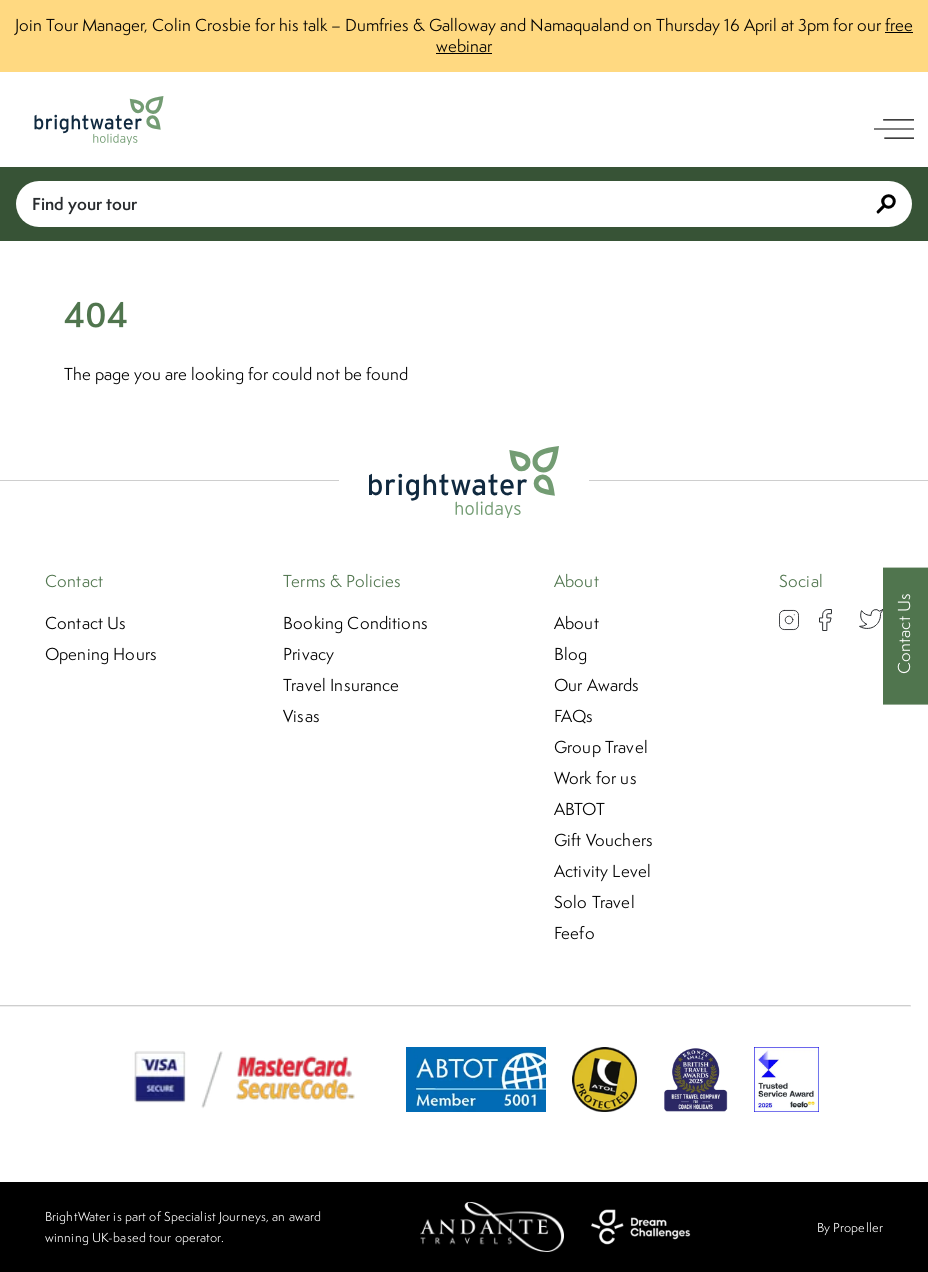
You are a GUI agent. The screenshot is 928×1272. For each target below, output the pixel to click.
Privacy (308, 654)
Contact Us (86, 623)
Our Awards (597, 685)
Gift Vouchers (603, 840)
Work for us (595, 778)
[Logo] (99, 120)
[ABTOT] (476, 1106)
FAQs (574, 716)
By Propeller (850, 1227)
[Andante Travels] (492, 1227)
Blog (571, 654)
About (576, 623)
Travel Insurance (341, 685)
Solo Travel (594, 902)
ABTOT (579, 809)
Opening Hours (101, 654)
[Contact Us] (905, 636)
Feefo (574, 933)
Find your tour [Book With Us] (464, 203)
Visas (301, 716)
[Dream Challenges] (640, 1227)
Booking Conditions (355, 623)
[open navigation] (894, 129)
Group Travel (601, 747)
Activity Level (602, 871)
